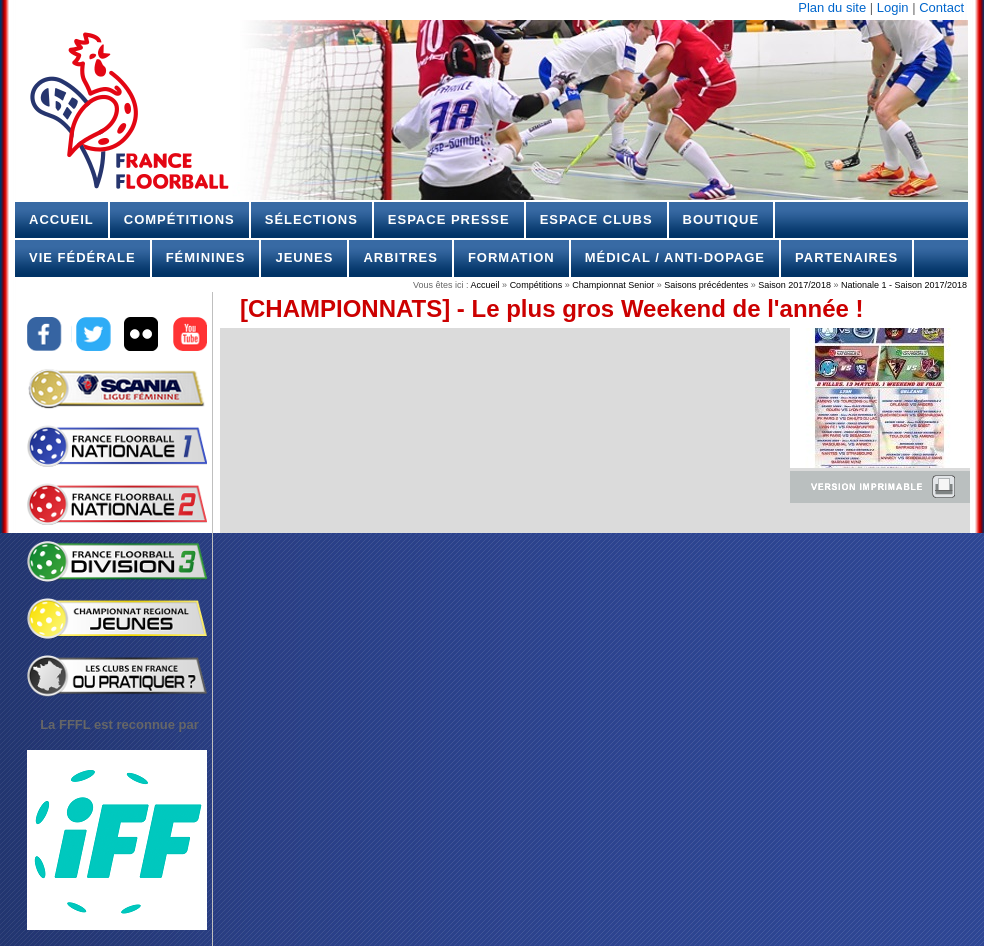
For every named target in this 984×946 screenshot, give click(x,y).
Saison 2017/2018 (794, 285)
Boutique (721, 219)
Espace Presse (449, 219)
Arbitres (400, 257)
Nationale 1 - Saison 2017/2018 (902, 285)
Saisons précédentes (706, 285)
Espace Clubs (596, 219)
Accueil (61, 219)
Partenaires (846, 257)
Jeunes (304, 257)
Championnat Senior (613, 285)
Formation (511, 257)
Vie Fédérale (82, 257)
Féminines (206, 257)
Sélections (311, 219)
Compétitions (179, 219)
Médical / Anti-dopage (675, 257)
